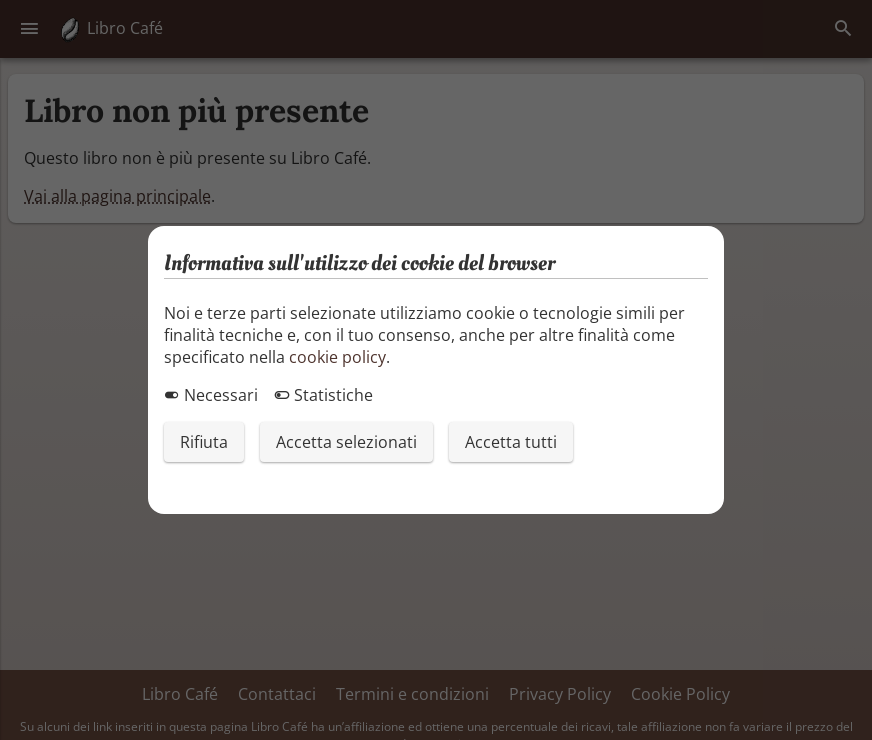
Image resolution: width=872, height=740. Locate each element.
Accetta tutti (511, 442)
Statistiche (323, 395)
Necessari (211, 395)
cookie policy (337, 357)
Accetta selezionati (346, 442)
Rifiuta (204, 442)
